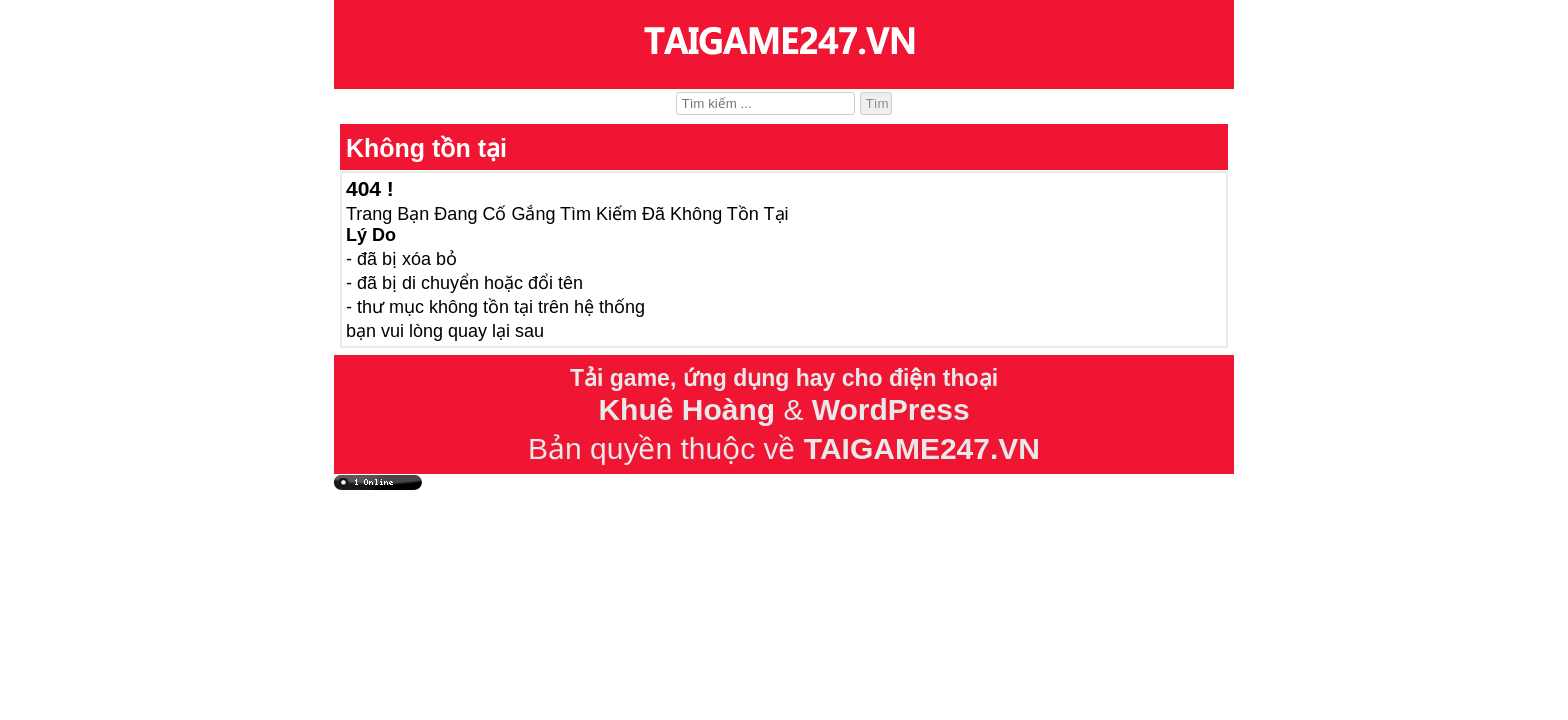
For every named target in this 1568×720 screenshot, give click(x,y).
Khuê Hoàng (686, 409)
